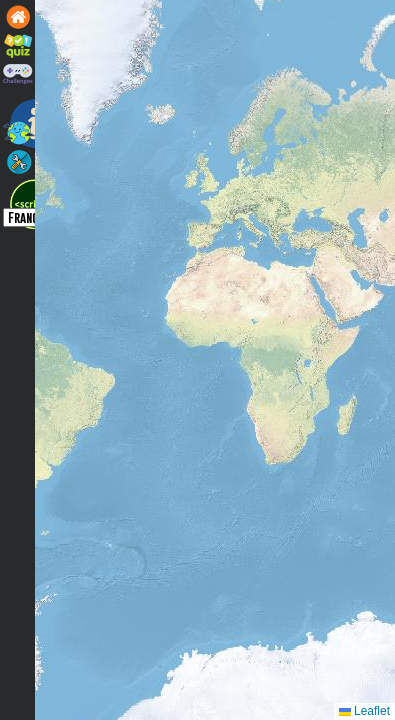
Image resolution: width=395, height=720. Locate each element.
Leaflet (364, 711)
